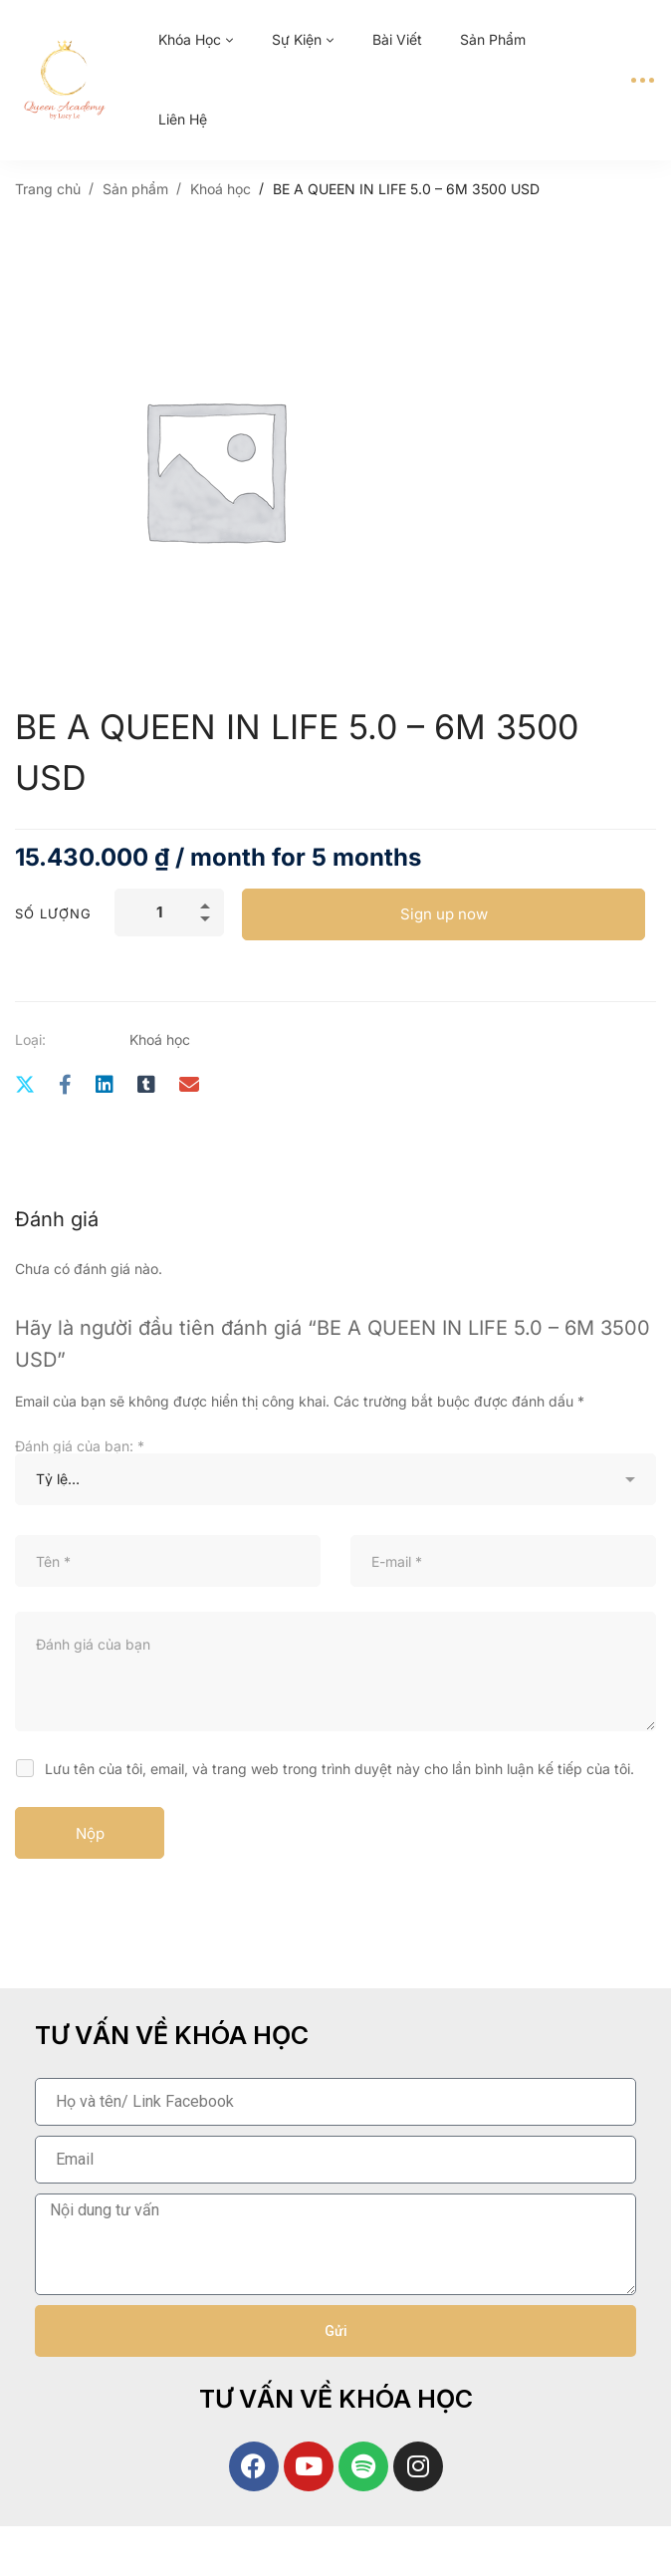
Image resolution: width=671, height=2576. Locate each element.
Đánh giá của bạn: (79, 1445)
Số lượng (53, 913)
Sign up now (444, 913)
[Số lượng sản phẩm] (169, 912)
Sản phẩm (135, 188)
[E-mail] (189, 1085)
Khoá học (220, 188)
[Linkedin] (104, 1085)
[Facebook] (65, 1085)
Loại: (30, 1039)
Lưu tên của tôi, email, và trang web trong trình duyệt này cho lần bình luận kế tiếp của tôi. (339, 1768)
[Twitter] (25, 1085)
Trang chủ (48, 188)
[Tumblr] (146, 1085)
